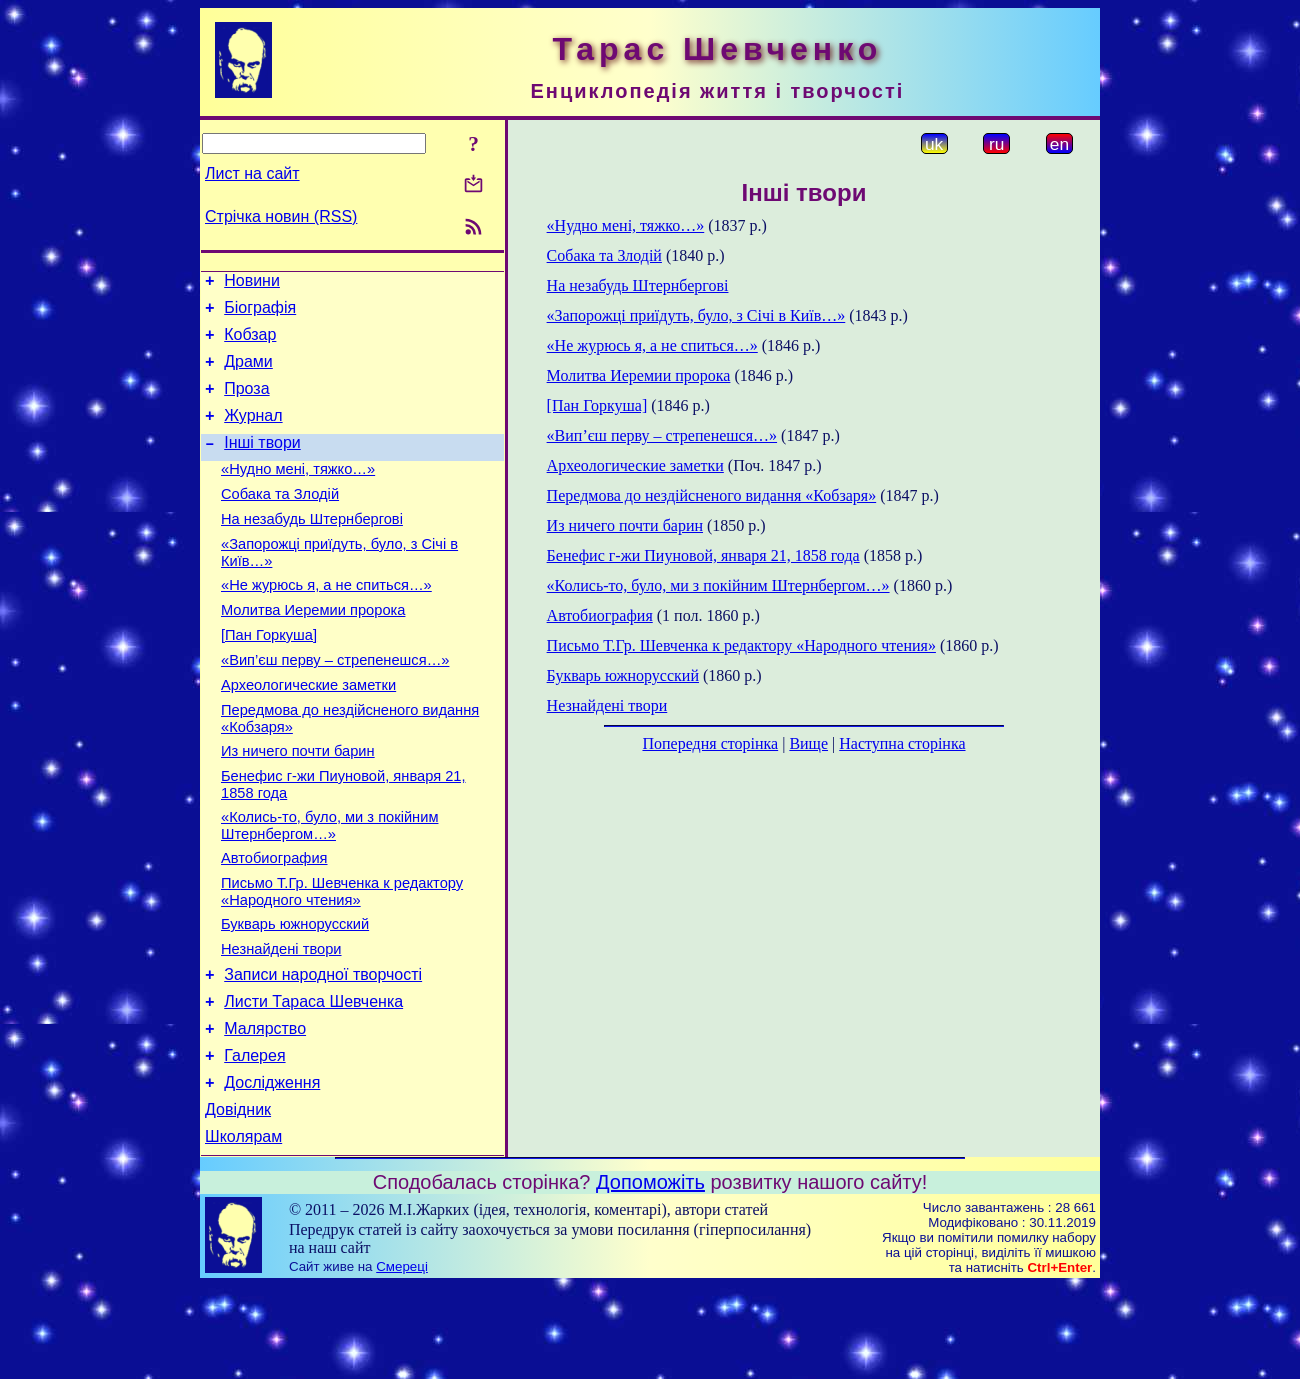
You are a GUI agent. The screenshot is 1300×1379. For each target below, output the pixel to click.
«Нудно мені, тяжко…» (298, 493)
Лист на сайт (252, 173)
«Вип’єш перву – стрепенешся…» (335, 705)
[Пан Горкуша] (269, 677)
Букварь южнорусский (295, 993)
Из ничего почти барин (298, 805)
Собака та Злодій (280, 521)
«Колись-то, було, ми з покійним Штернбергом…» (329, 885)
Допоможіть (650, 1275)
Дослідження (272, 1169)
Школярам (243, 1229)
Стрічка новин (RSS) (281, 216)
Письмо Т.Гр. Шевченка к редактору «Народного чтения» (342, 957)
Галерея (254, 1139)
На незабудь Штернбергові (312, 549)
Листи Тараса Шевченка (313, 1079)
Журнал (253, 433)
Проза (246, 403)
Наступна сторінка (902, 743)
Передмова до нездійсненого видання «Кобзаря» (712, 495)
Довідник (238, 1199)
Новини (252, 283)
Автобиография (274, 921)
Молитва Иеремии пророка (313, 649)
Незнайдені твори (281, 1021)
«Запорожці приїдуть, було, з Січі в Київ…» (696, 315)
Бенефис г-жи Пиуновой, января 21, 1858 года (703, 555)
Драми (248, 373)
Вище (808, 743)
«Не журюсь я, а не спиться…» (326, 621)
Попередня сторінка (710, 743)
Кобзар (250, 343)
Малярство (265, 1109)
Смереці (402, 1359)
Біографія (260, 313)
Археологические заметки (308, 733)
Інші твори (262, 463)
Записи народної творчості (323, 1049)
